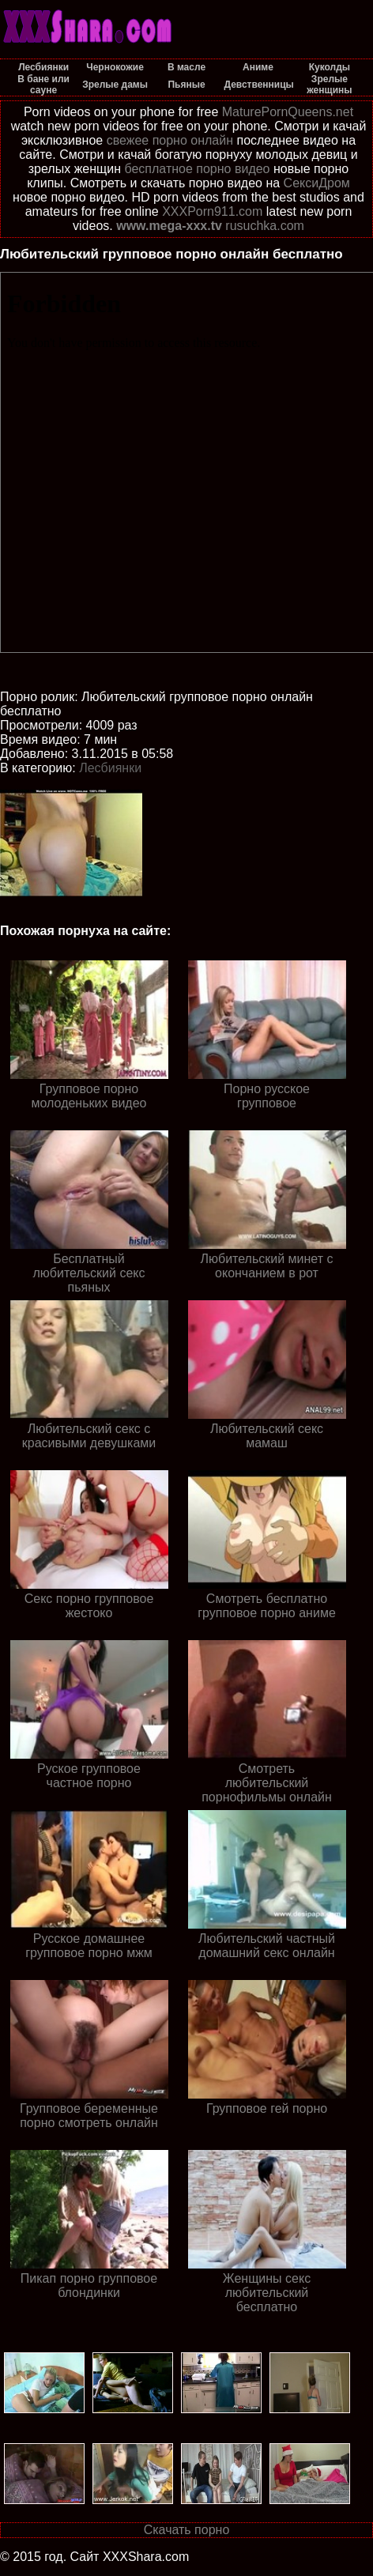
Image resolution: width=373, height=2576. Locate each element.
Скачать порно (187, 2529)
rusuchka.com (264, 225)
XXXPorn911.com (212, 211)
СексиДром (317, 183)
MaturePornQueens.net (287, 112)
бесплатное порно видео (196, 168)
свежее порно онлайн (170, 140)
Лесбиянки (110, 768)
